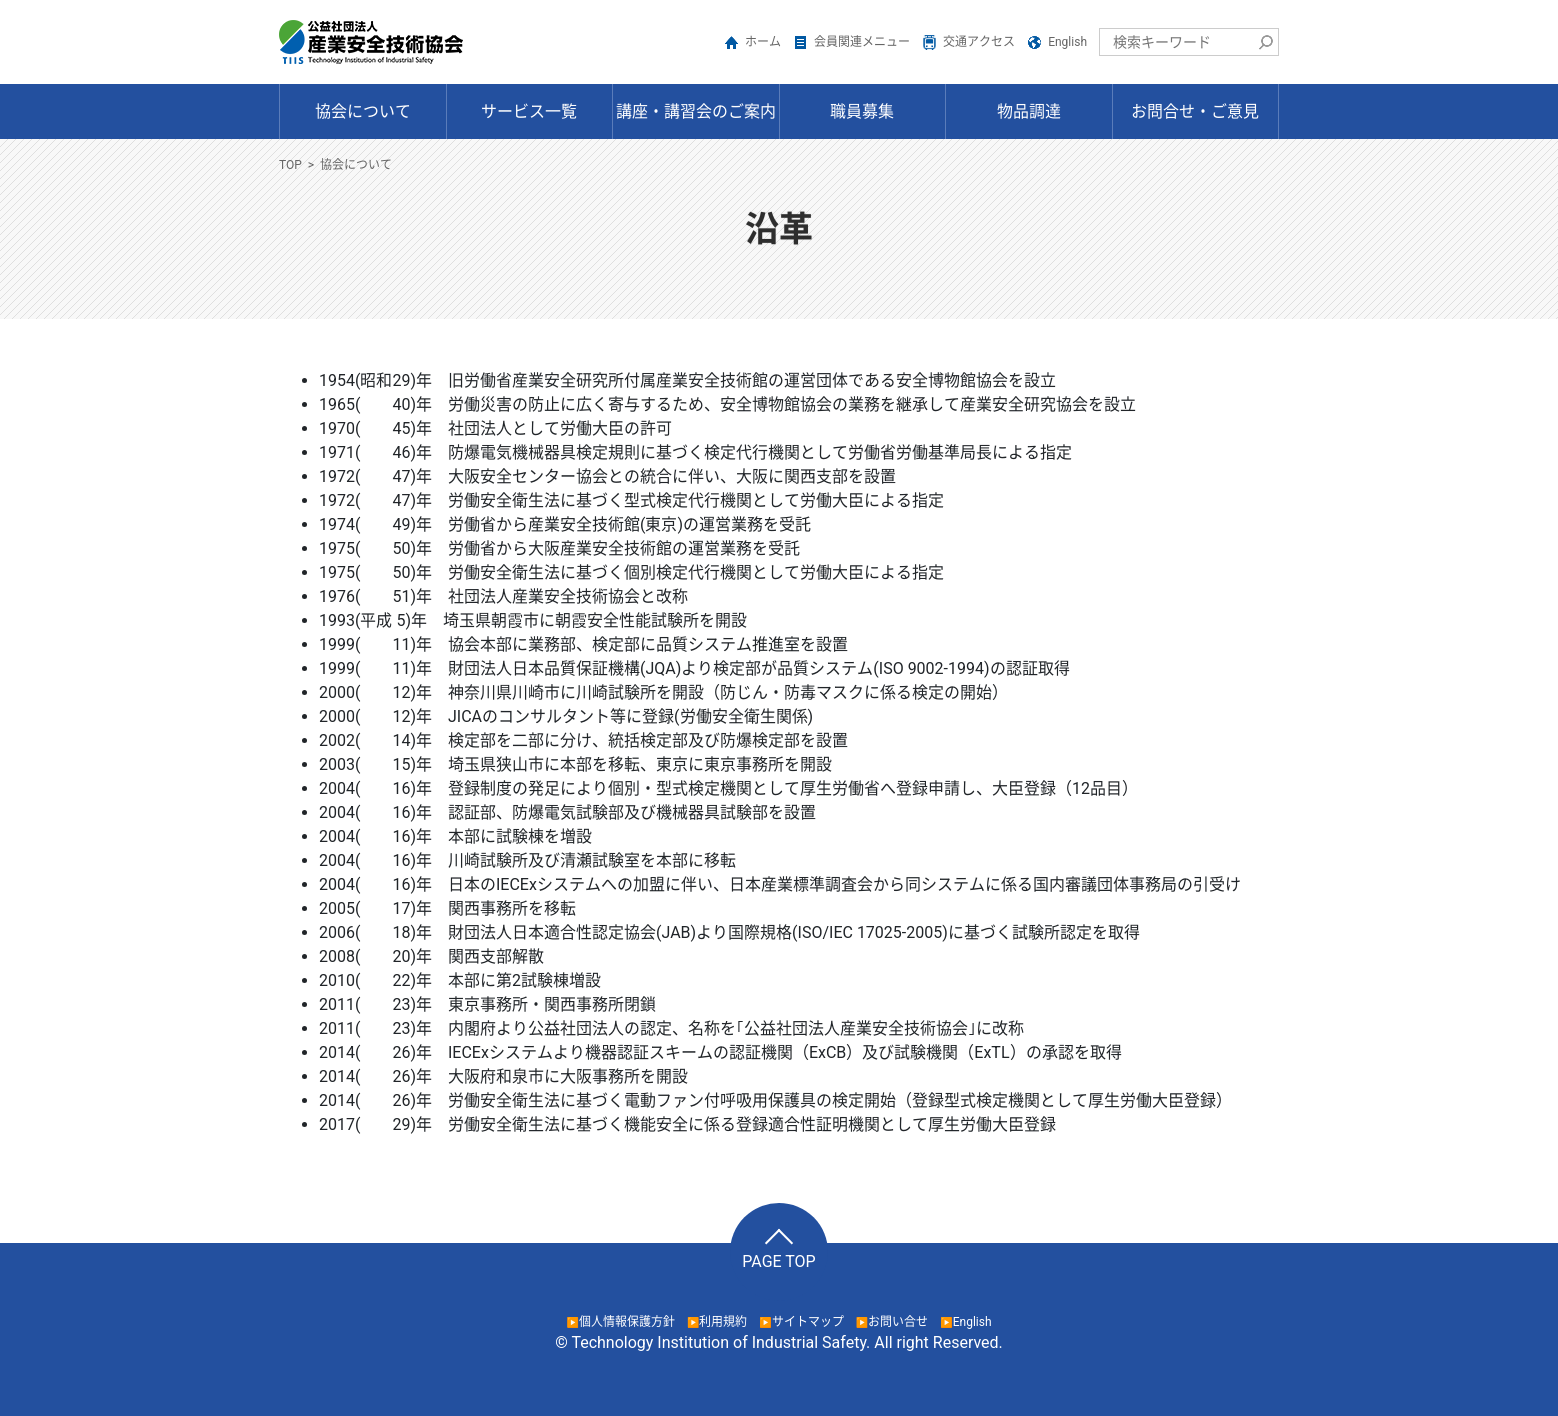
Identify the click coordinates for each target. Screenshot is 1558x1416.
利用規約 (723, 1322)
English (1067, 42)
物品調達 (1029, 111)
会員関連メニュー (862, 42)
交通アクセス (979, 42)
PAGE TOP (778, 1261)
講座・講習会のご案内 (696, 111)
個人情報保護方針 (627, 1322)
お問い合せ (898, 1322)
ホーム (763, 42)
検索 (1265, 42)
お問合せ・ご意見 (1195, 111)
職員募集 (862, 111)
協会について (363, 111)
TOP (290, 165)
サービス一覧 (529, 111)
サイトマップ (808, 1322)
